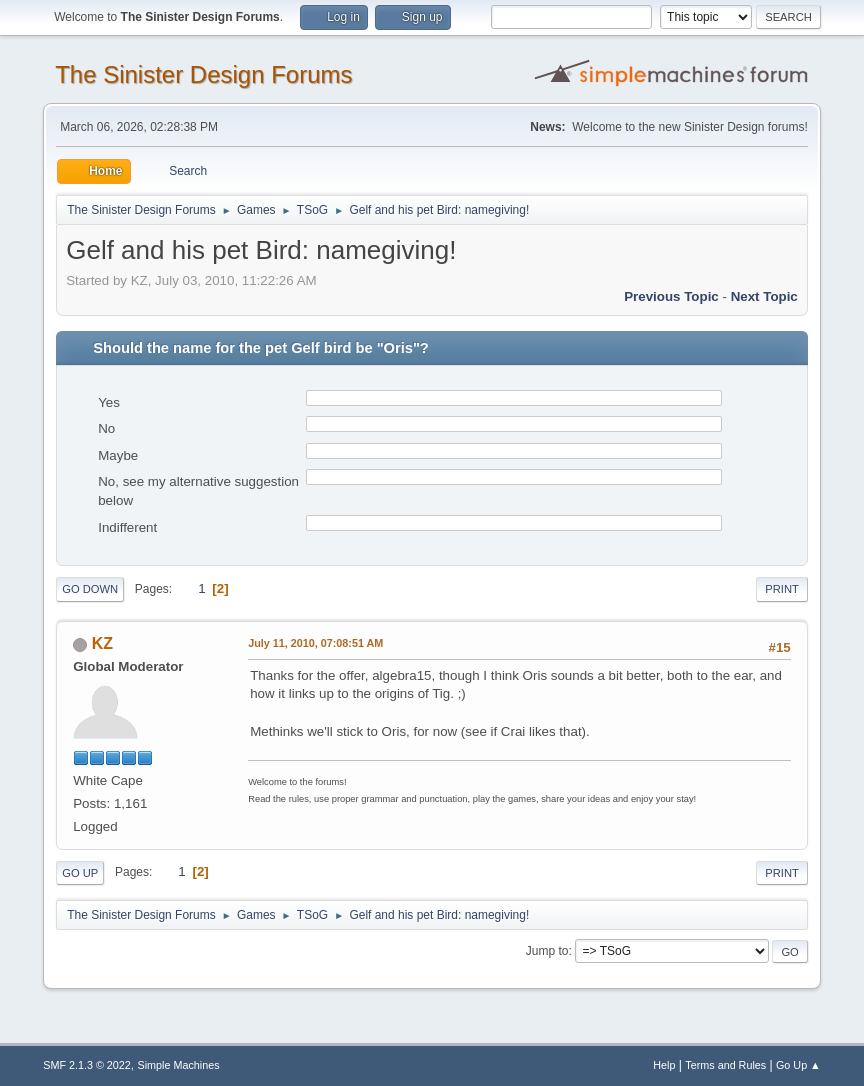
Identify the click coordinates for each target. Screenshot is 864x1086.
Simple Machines (179, 1065)
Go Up (80, 873)
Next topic (764, 296)
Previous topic (671, 296)
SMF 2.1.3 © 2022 (87, 1065)
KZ (102, 643)
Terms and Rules (725, 1065)
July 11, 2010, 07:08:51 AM (315, 643)
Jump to (547, 951)
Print (782, 589)
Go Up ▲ (798, 1065)
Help (664, 1065)
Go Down (90, 589)
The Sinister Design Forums (203, 74)
